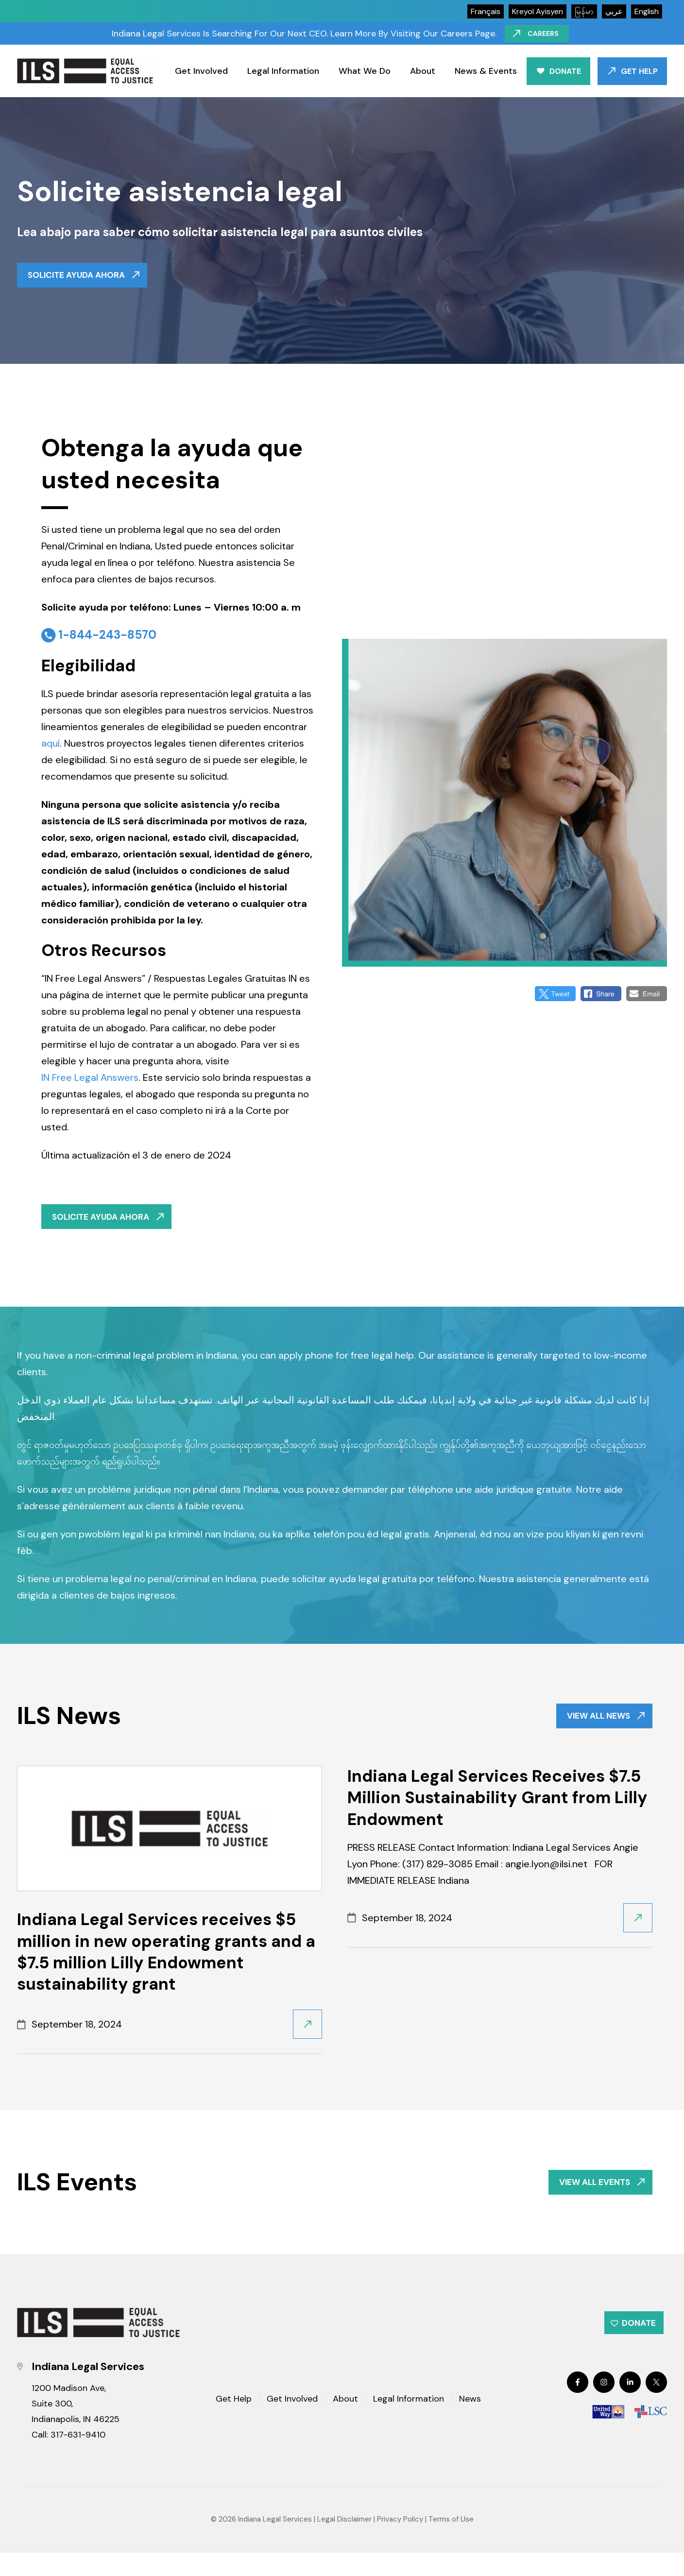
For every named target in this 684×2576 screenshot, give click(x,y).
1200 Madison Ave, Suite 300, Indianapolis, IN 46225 (76, 2427)
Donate (565, 71)
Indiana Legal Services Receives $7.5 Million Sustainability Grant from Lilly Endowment (497, 1811)
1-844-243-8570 (107, 639)
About (422, 71)
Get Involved (201, 71)
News (470, 2423)
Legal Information (283, 71)
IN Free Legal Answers (89, 1082)
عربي (614, 11)
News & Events (486, 71)
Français (485, 11)
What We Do (365, 71)
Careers (545, 33)
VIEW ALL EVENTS (590, 2197)
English (646, 11)
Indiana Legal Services (275, 2543)
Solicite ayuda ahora (80, 277)
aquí (50, 747)
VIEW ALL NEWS (594, 1727)
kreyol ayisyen (537, 11)
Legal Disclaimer (344, 2543)
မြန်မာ (584, 11)
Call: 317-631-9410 (68, 2458)
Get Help (639, 71)
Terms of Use (451, 2543)
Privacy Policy (400, 2543)
